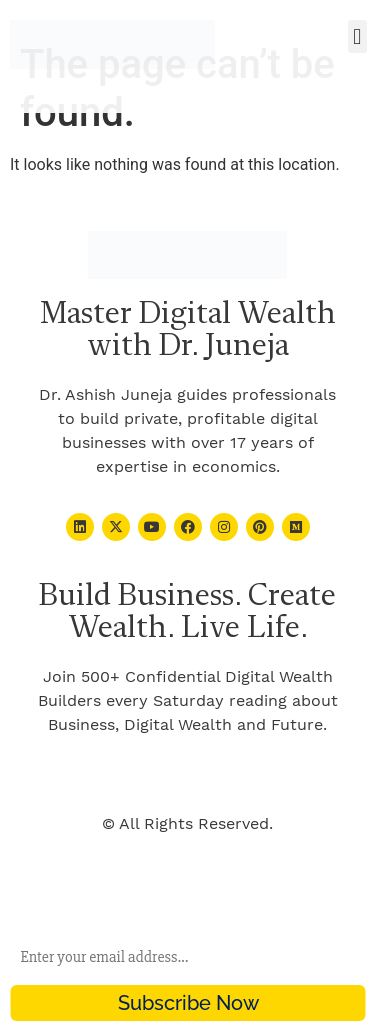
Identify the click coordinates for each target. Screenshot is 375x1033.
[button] (357, 36)
